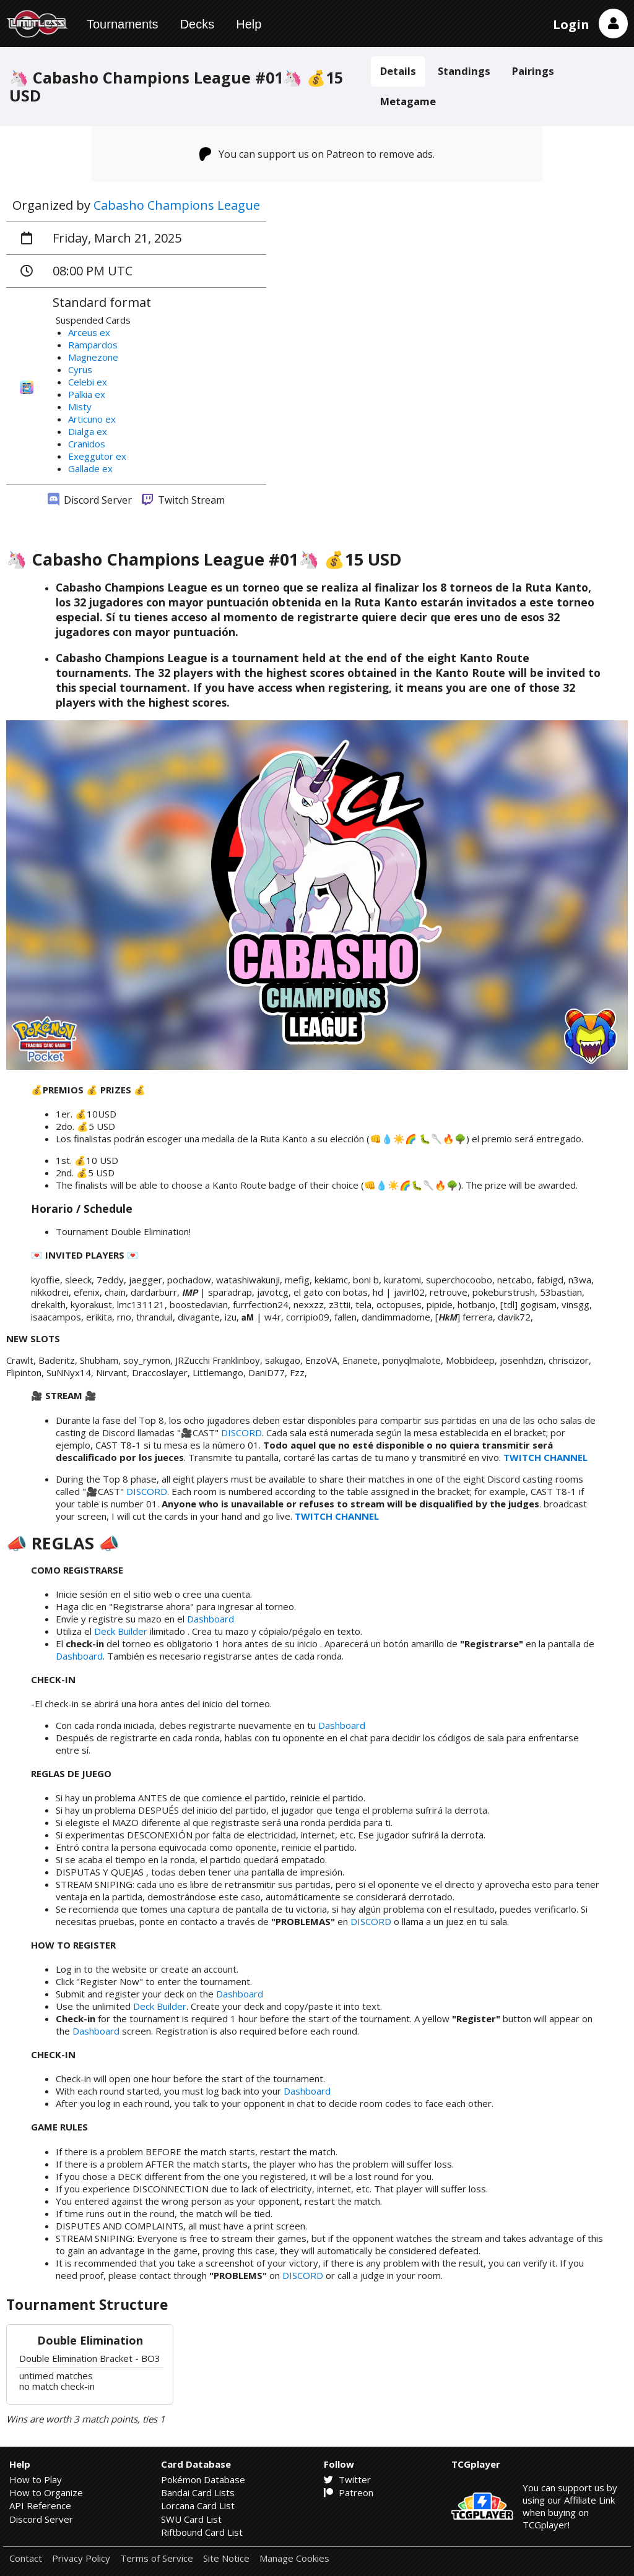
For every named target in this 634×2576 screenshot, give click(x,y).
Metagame (408, 101)
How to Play (35, 2479)
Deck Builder (120, 1631)
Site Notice (226, 2558)
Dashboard (210, 1619)
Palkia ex (86, 394)
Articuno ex (92, 419)
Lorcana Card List (198, 2505)
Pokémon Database (203, 2479)
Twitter (347, 2479)
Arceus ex (89, 332)
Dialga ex (87, 431)
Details (398, 71)
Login (571, 24)
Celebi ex (87, 382)
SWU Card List (191, 2519)
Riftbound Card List (202, 2532)
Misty (80, 406)
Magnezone (93, 357)
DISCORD (241, 1432)
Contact (25, 2558)
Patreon (348, 2492)
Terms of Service (156, 2558)
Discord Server (90, 500)
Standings (464, 71)
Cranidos (86, 443)
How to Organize (46, 2492)
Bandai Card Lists (198, 2492)
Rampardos (93, 344)
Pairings (533, 71)
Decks (197, 24)
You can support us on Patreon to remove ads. (317, 154)
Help (248, 24)
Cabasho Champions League (176, 205)
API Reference (40, 2505)
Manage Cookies (294, 2558)
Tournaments (122, 24)
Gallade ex (90, 468)
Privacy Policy (81, 2558)
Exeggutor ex (97, 456)
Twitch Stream (183, 500)
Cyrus (80, 369)
